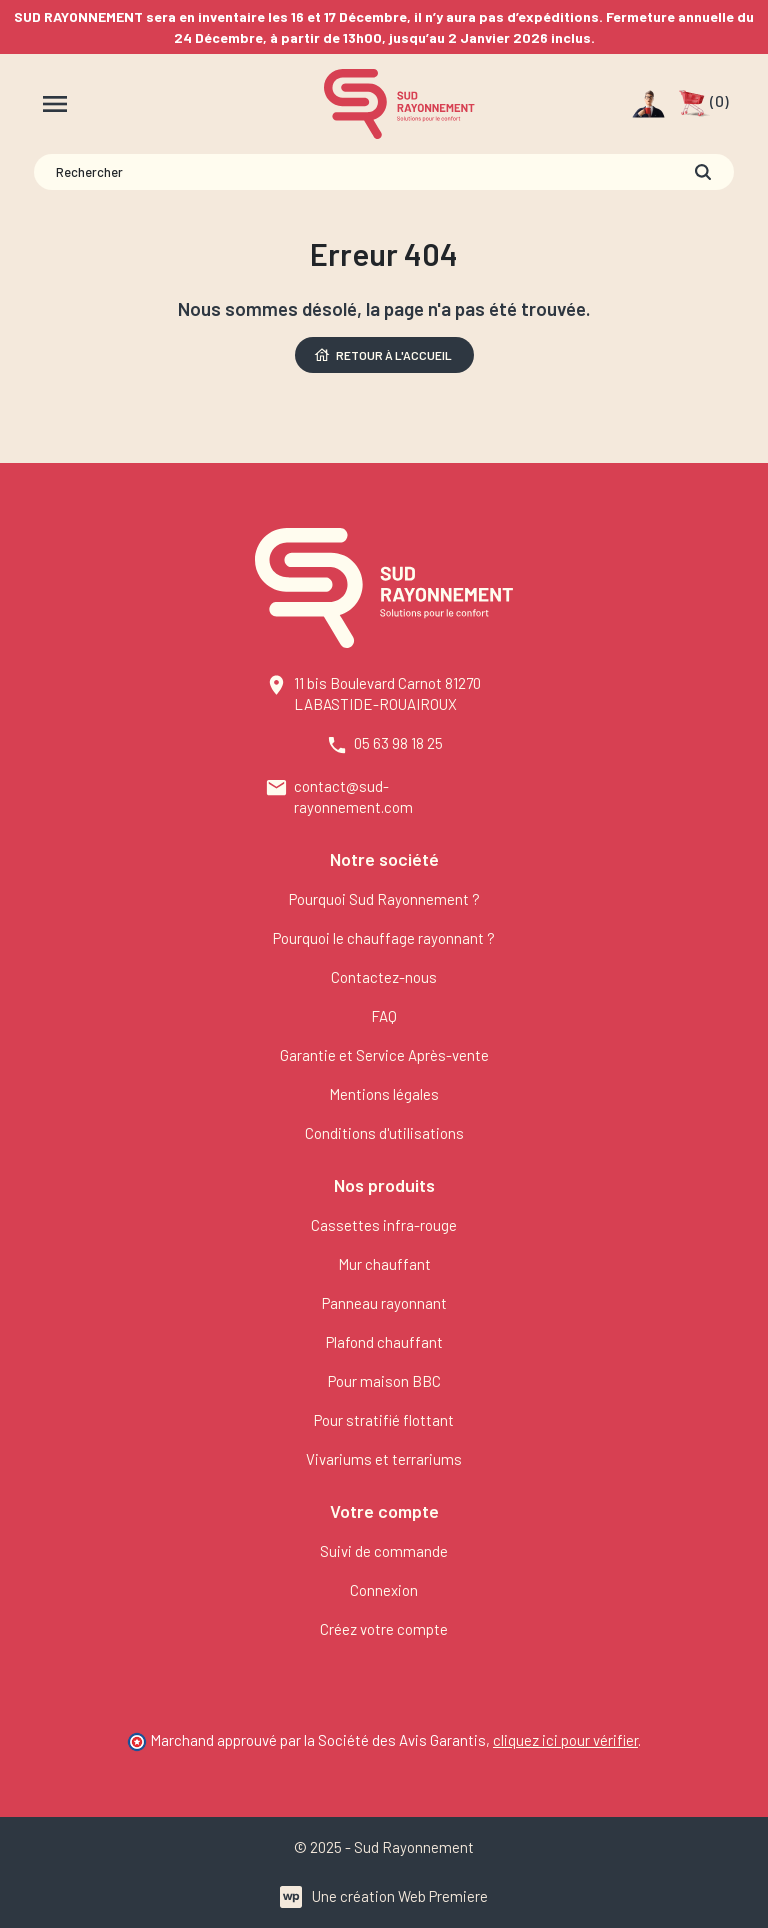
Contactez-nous (384, 977)
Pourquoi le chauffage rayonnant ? (384, 938)
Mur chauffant (384, 1264)
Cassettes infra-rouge (384, 1225)
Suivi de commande (384, 1551)
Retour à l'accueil (382, 355)
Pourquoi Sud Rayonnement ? (384, 899)
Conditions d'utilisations (384, 1133)
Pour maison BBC (384, 1381)
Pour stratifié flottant (384, 1420)
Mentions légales (384, 1094)
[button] (703, 104)
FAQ (384, 1016)
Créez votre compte (384, 1629)
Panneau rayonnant (384, 1303)
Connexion (384, 1590)
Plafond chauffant (384, 1342)
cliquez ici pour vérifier (565, 1740)
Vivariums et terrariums (384, 1459)
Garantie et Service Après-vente (384, 1055)
